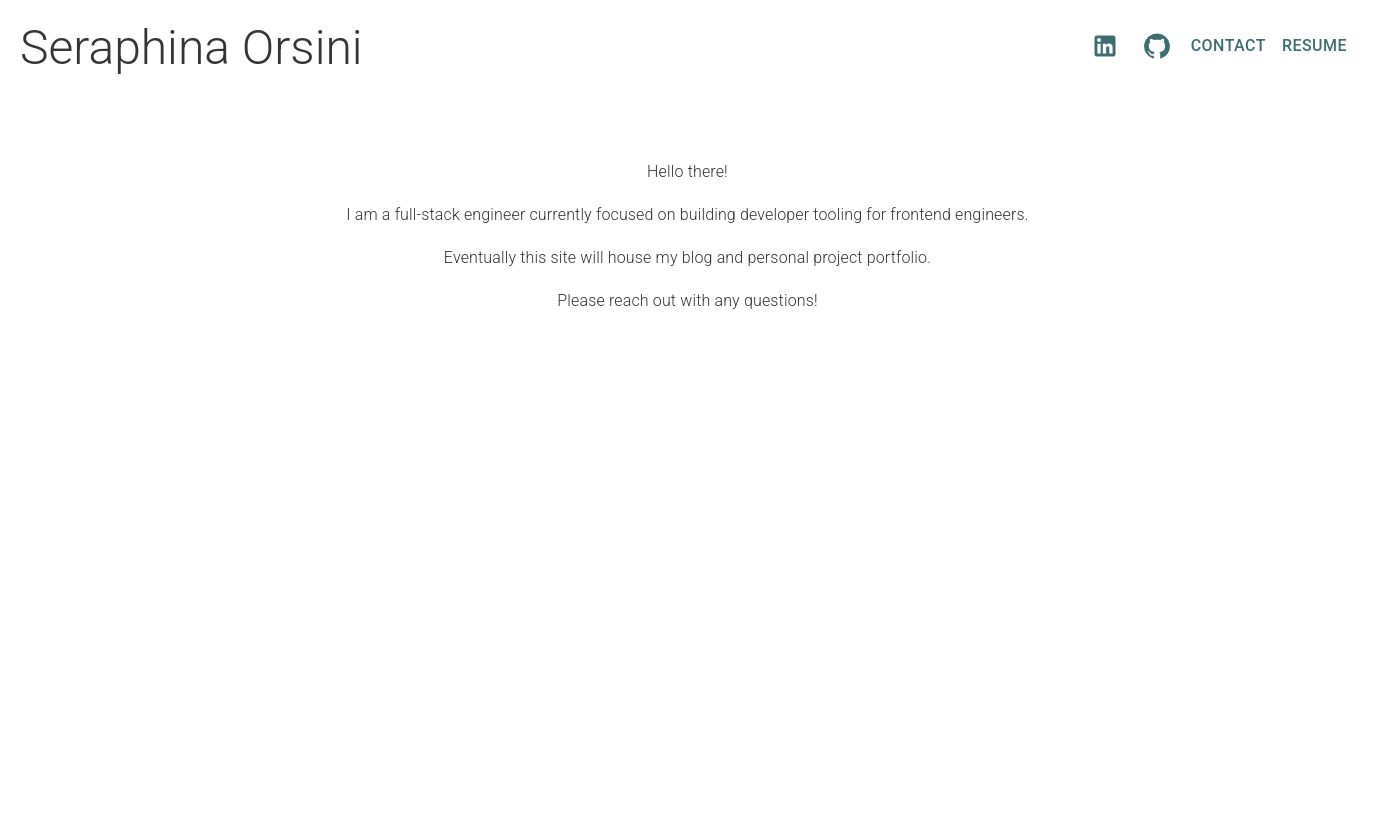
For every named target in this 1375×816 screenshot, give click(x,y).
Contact (1228, 46)
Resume (1314, 46)
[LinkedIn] (1105, 46)
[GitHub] (1157, 46)
